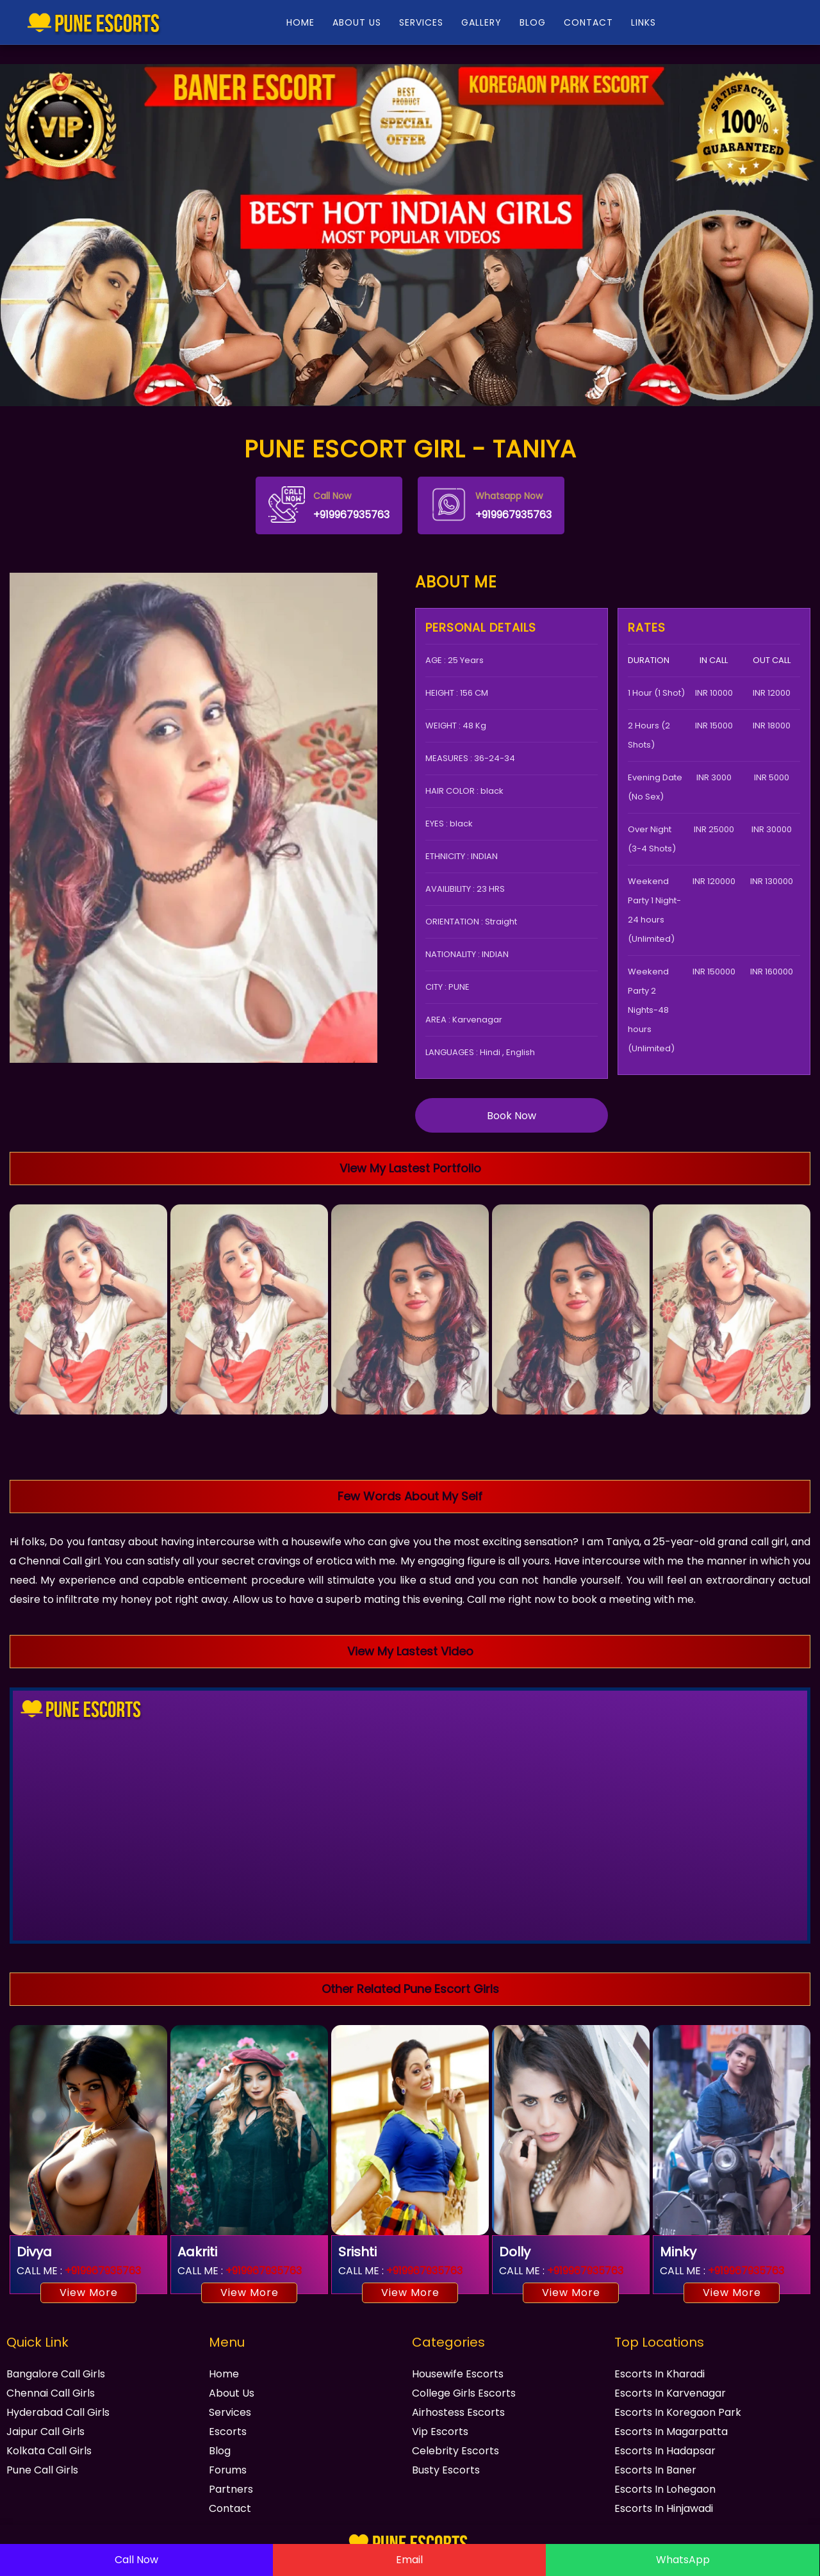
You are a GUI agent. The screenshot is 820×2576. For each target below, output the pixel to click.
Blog (220, 2450)
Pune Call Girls (42, 2470)
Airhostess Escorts (458, 2412)
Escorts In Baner (655, 2470)
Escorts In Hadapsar (665, 2450)
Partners (231, 2489)
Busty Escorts (446, 2470)
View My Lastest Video (410, 1651)
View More (89, 2292)
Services (230, 2412)
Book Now (511, 1115)
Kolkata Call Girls (49, 2450)
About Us (231, 2393)
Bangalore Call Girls (55, 2374)
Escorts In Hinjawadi (663, 2508)
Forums (228, 2470)
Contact (230, 2508)
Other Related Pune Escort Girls (410, 1989)
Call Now (136, 2559)
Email (409, 2559)
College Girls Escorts (464, 2393)
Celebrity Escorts (455, 2450)
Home (224, 2374)
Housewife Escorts (458, 2374)
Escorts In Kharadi (659, 2374)
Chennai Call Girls (50, 2393)
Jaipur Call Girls (45, 2431)
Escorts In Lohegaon (665, 2489)
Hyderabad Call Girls (58, 2412)
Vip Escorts (440, 2431)
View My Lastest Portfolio (410, 1168)
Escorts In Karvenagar (670, 2393)
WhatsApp (683, 2559)
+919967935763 (329, 504)
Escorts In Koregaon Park (677, 2412)
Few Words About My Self (410, 1496)
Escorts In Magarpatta (671, 2431)
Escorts (228, 2431)
